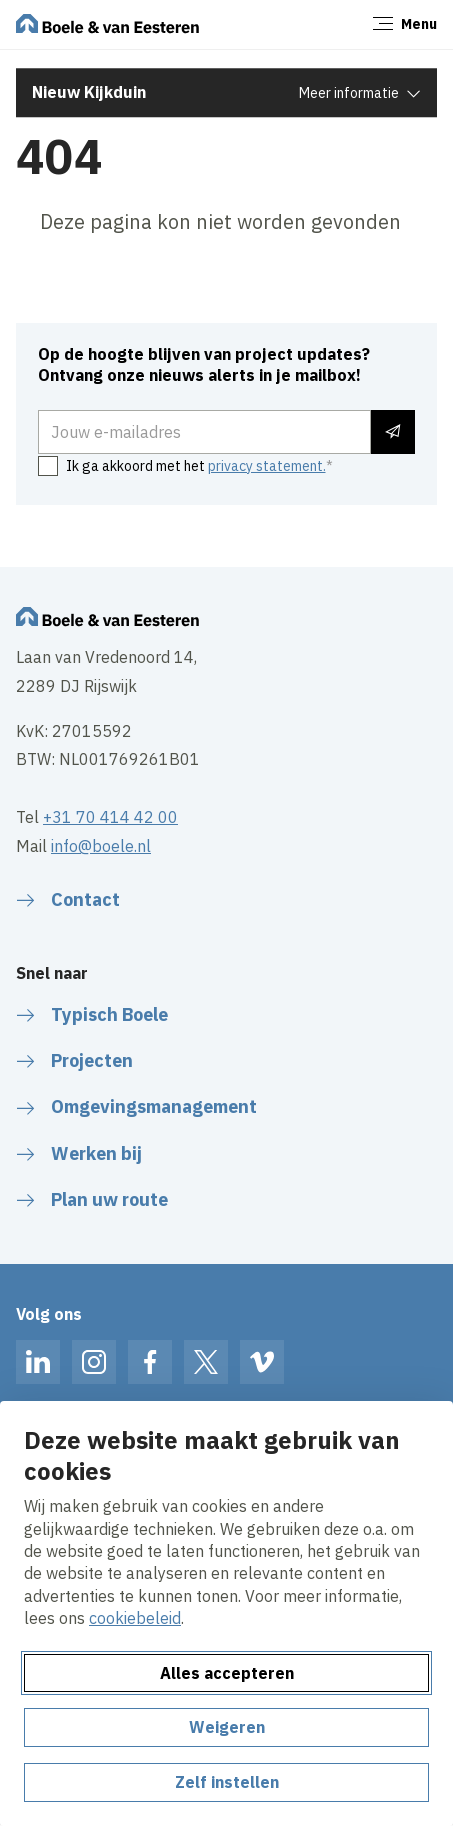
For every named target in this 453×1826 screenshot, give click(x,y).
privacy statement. (267, 466)
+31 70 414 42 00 (110, 817)
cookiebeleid (135, 1618)
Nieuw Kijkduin (89, 92)
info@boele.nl (101, 846)
